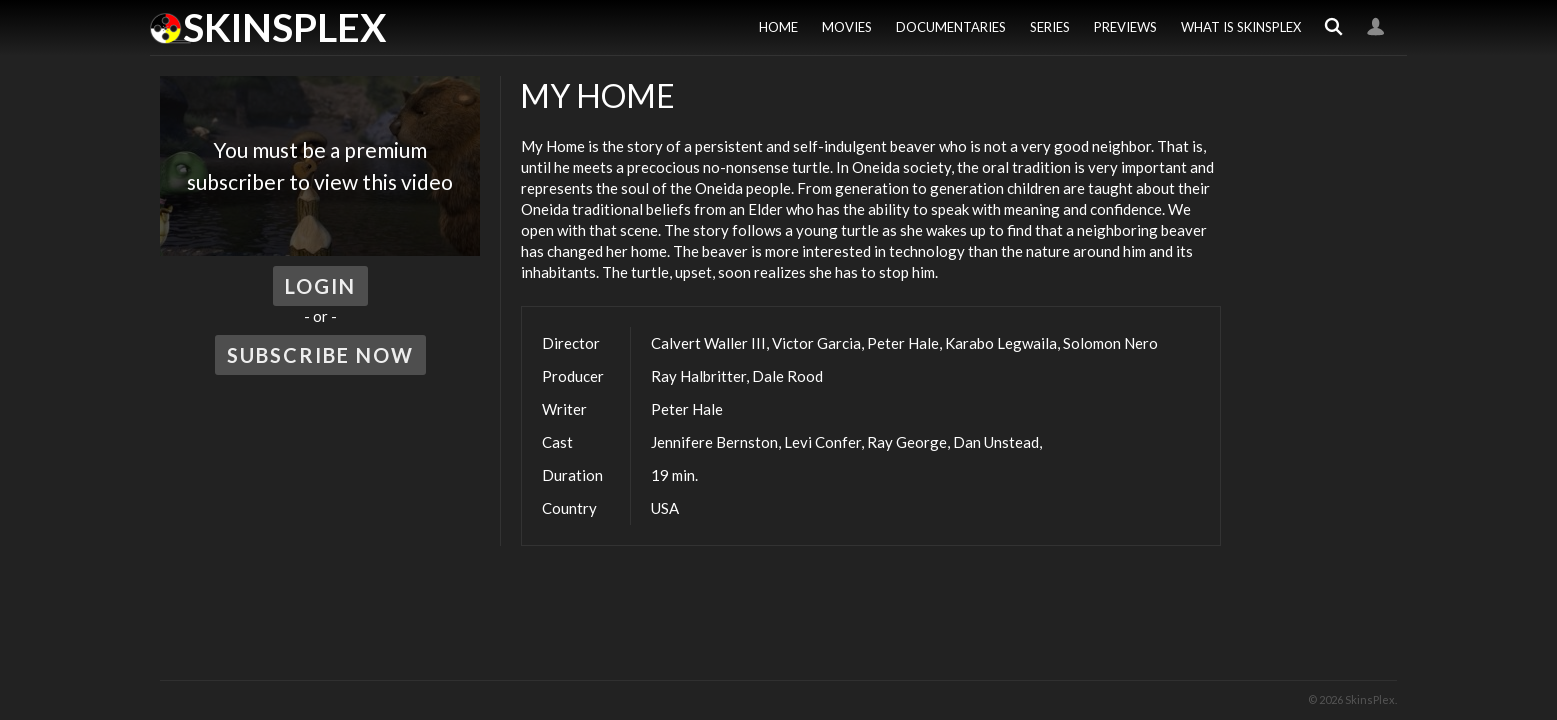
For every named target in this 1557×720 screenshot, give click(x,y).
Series (1050, 27)
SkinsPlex (284, 27)
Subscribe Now (320, 355)
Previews (1125, 27)
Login (1376, 27)
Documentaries (951, 27)
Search (1334, 27)
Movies (847, 27)
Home (778, 27)
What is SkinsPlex (1241, 27)
